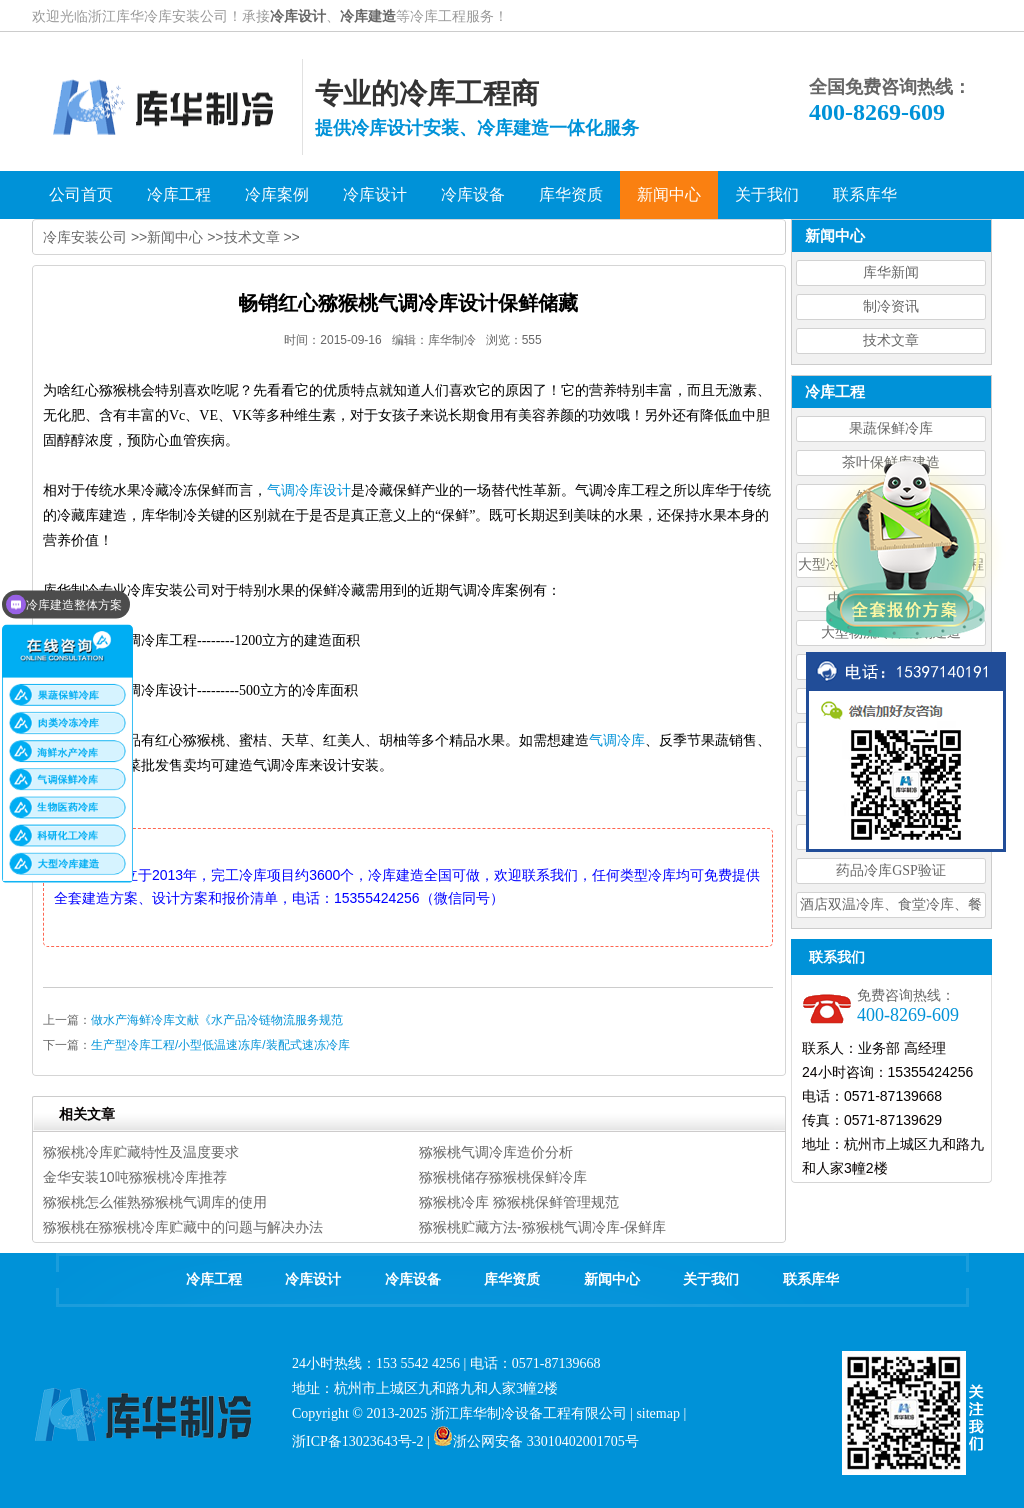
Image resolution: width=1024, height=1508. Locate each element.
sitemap (658, 1413)
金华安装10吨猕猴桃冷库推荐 (135, 1177)
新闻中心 (175, 237)
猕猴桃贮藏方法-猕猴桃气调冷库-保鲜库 (542, 1227)
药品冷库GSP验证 (891, 870)
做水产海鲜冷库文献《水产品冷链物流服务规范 (217, 1020)
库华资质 (512, 1279)
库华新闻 (891, 272)
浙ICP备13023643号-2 (357, 1441)
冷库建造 (368, 16)
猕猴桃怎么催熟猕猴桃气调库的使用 (155, 1202)
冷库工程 (214, 1279)
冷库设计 (298, 16)
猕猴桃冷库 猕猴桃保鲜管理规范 (519, 1202)
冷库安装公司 (85, 237)
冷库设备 (413, 1279)
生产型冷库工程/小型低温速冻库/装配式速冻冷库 (220, 1045)
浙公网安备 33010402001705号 (536, 1441)
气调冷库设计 (309, 490)
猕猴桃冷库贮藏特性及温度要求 (141, 1152)
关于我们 (711, 1279)
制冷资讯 (891, 306)
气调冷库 (617, 740)
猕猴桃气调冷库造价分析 (496, 1152)
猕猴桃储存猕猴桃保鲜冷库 (503, 1177)
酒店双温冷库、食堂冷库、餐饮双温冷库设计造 (891, 907)
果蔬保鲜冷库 (891, 428)
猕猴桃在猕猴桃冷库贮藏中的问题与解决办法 (183, 1227)
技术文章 (891, 340)
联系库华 (811, 1279)
